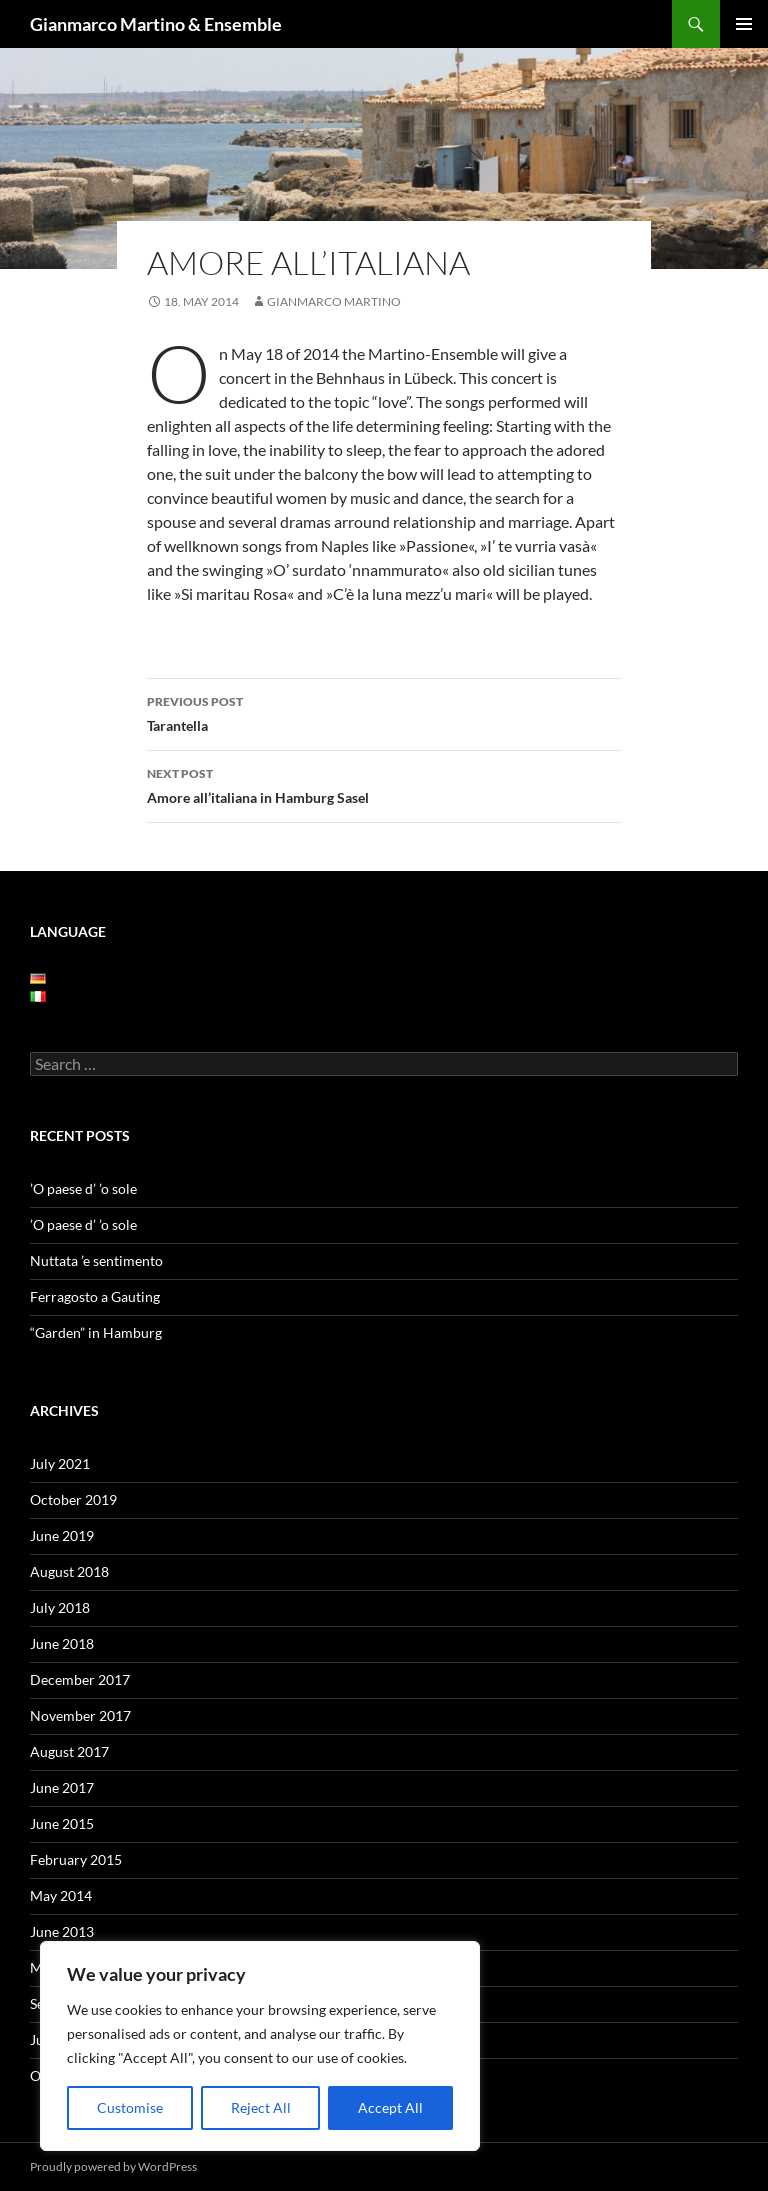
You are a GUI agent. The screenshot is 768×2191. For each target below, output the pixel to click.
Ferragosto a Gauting (95, 1296)
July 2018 (60, 1607)
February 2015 (76, 1859)
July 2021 (60, 1463)
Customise (130, 2107)
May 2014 (61, 1895)
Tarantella (384, 712)
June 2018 (62, 1643)
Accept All (390, 2107)
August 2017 (69, 1751)
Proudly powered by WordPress (113, 2166)
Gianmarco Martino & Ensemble (156, 24)
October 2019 (73, 1499)
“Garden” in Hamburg (96, 1332)
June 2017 (62, 1787)
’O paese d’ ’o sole (83, 1188)
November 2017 (80, 1715)
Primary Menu (744, 24)
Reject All (261, 2107)
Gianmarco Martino (334, 301)
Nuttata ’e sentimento (96, 1260)
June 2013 (62, 1931)
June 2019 (62, 1535)
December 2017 (80, 1679)
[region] (260, 2046)
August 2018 (69, 1571)
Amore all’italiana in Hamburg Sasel (384, 784)
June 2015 (62, 1823)
